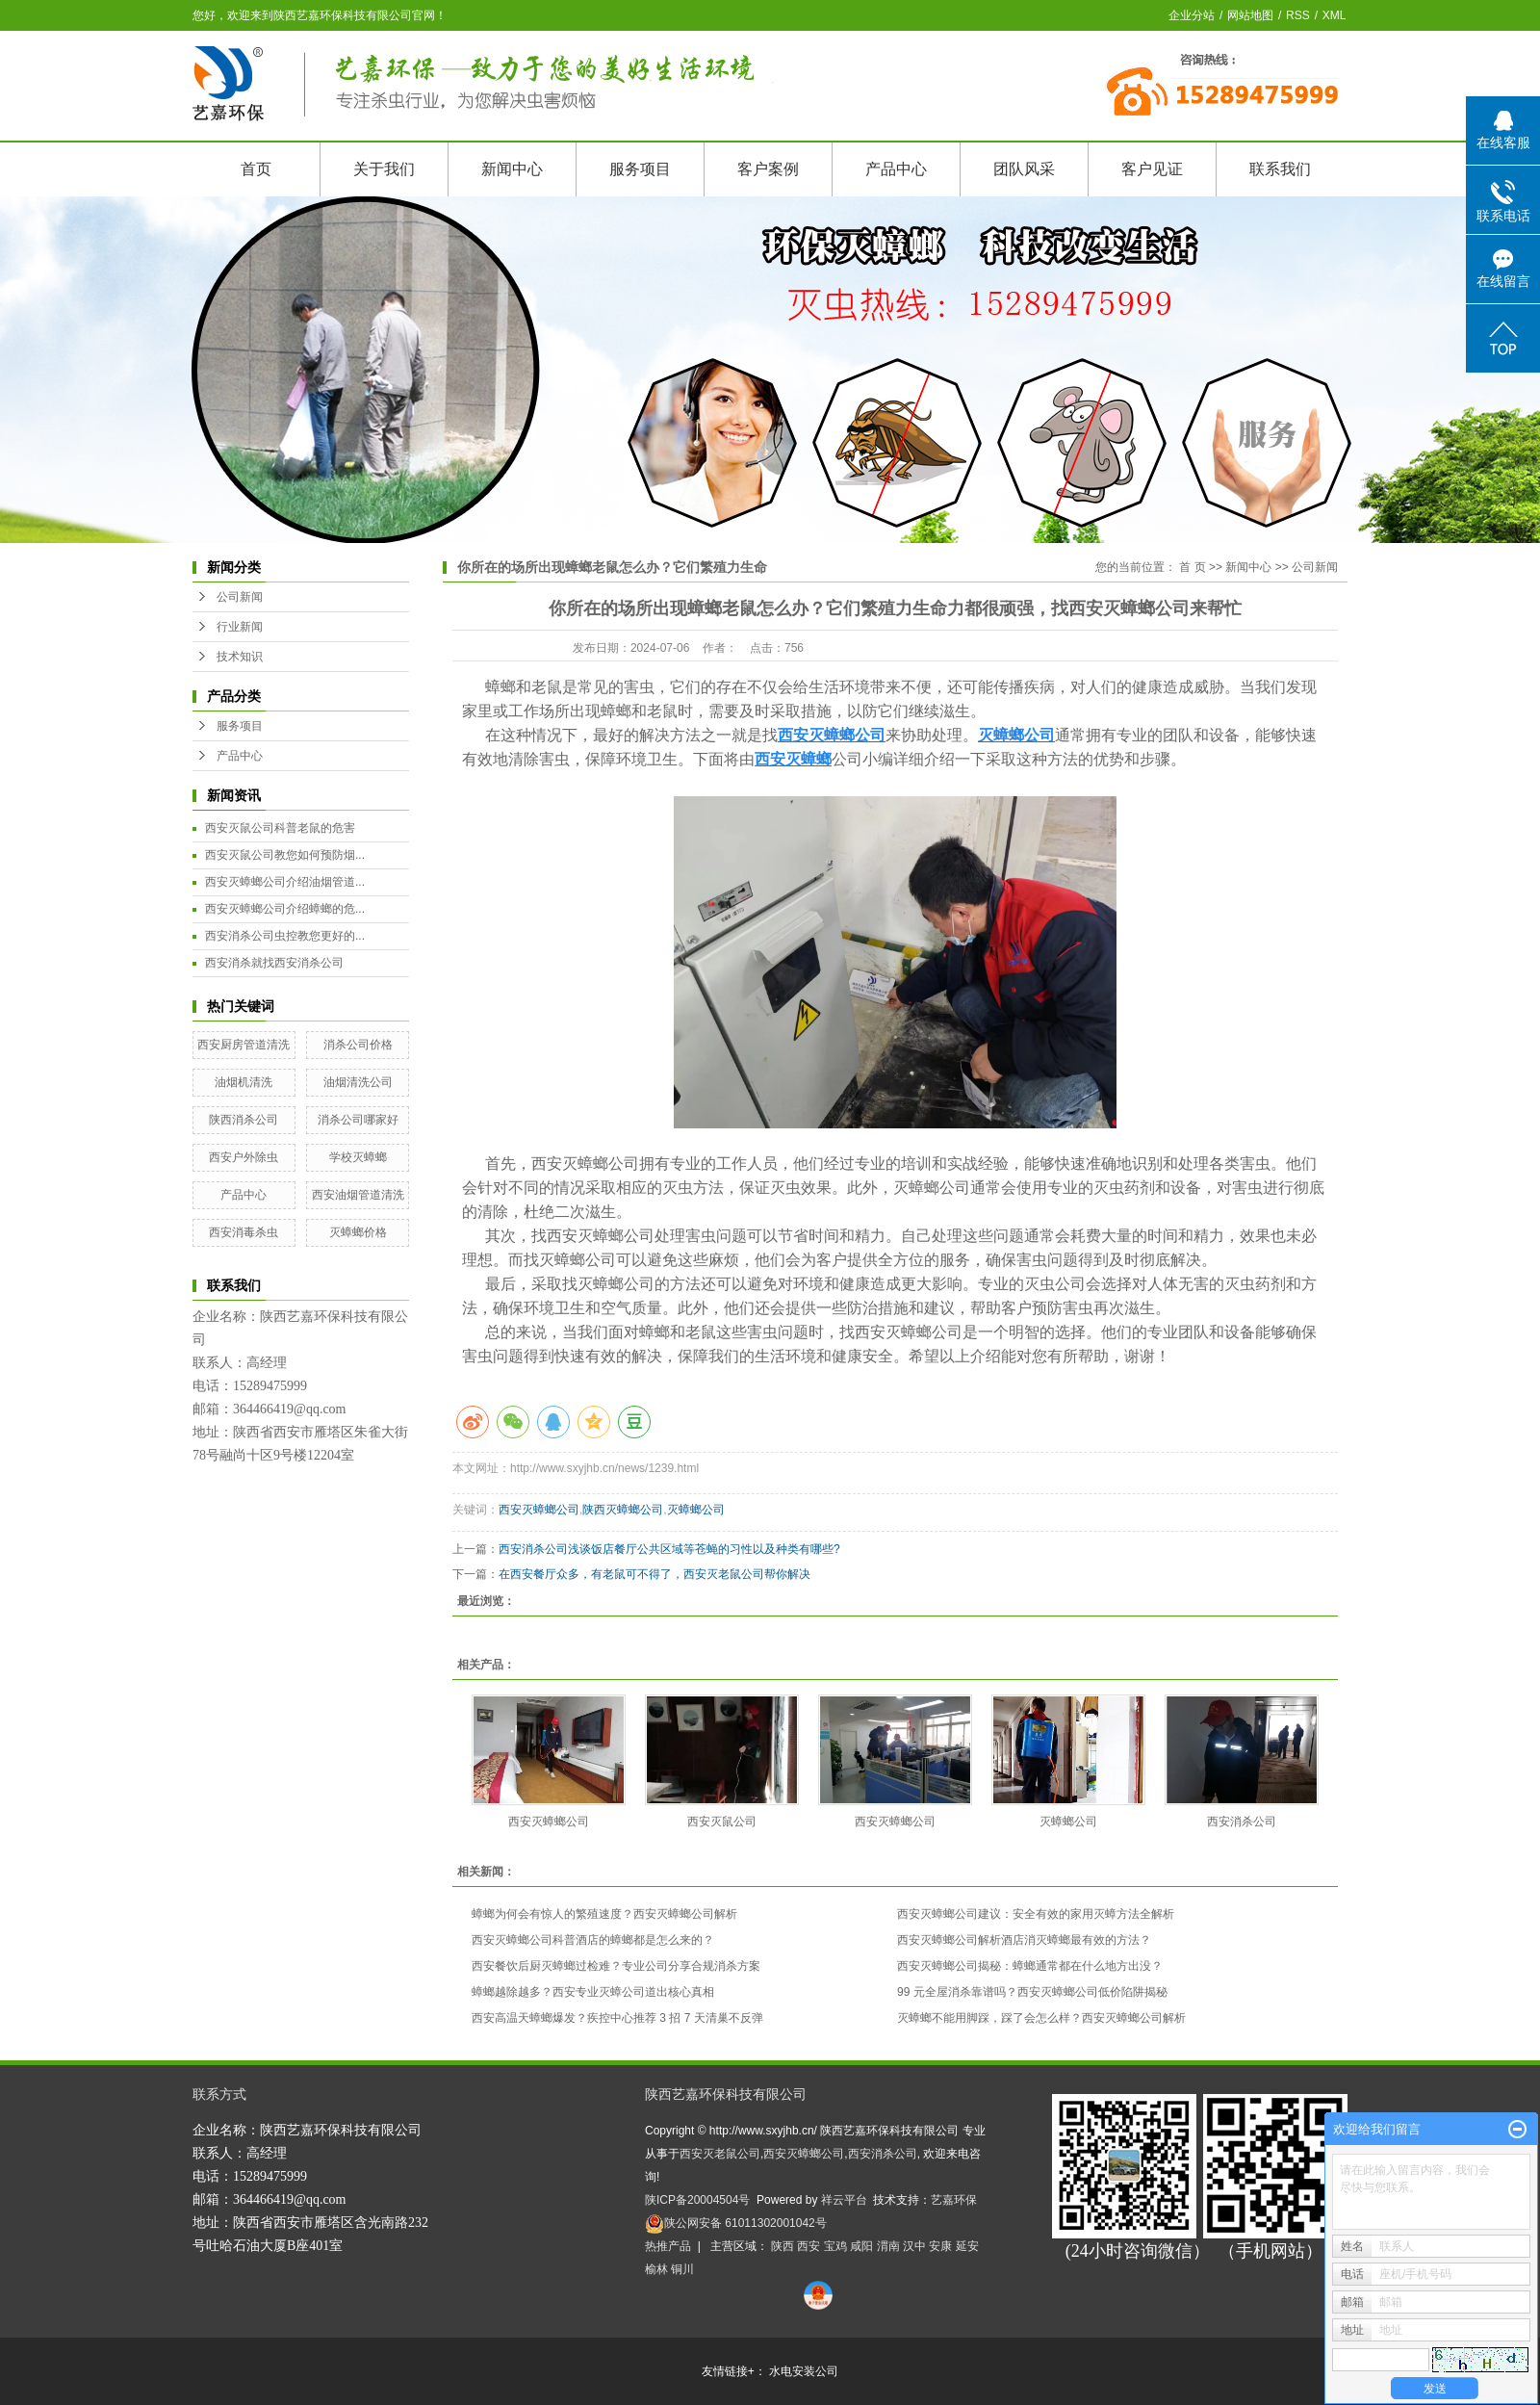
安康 (940, 2246)
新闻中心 (512, 169)
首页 (256, 169)
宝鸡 (835, 2246)
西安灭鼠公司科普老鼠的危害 (280, 828)
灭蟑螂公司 (696, 1509)
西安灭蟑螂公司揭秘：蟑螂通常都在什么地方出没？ (1030, 1966)
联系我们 (1280, 169)
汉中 (914, 2246)
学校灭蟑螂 (358, 1157)
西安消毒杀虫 (243, 1232)
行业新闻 (240, 627)
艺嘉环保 (954, 2200)
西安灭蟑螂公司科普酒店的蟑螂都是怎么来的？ (593, 1940)
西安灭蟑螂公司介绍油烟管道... (285, 882)
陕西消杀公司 (243, 1119)
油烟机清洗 (243, 1082)
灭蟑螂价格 (358, 1232)
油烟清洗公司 (358, 1082)
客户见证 (1152, 169)
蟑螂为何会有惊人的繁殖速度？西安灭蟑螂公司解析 (604, 1914)
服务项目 (640, 169)
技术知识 (240, 656)
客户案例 (768, 169)
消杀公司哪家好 (358, 1119)
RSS (1298, 15)
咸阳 (861, 2246)
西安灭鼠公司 (722, 1821)
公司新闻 (240, 597)
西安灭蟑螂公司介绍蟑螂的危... (285, 909)
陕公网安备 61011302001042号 (736, 2223)
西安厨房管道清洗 (243, 1044)
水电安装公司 (803, 2371)
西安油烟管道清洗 (358, 1195)
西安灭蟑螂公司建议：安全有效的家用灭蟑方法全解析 (1035, 1914)
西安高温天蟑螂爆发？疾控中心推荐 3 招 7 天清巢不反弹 (617, 2018)
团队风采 (1024, 169)
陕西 (782, 2246)
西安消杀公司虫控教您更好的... (285, 936)
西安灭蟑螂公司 (585, 1163)
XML (1334, 15)
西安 (808, 2246)
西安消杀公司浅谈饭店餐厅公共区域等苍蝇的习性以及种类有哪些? (669, 1549)
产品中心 (896, 169)
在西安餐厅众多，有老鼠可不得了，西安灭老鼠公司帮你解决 (654, 1574)
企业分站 (1191, 15)
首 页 (1192, 567)
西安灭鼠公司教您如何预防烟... (285, 855)
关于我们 (384, 169)
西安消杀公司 (1241, 1821)
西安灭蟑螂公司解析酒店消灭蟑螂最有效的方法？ (1024, 1940)
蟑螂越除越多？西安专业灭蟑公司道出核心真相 (593, 1992)
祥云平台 (844, 2200)
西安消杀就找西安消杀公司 (274, 963)
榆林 (656, 2269)
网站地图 (1250, 15)
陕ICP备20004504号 (697, 2200)
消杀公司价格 (358, 1044)
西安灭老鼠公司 (720, 2153)
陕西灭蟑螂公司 (622, 1509)
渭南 (888, 2246)
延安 (967, 2246)
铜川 (682, 2269)
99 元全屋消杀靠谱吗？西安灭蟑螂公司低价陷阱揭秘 (1032, 1992)
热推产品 (668, 2246)
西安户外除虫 (243, 1157)
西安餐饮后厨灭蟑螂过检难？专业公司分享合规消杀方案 (616, 1966)
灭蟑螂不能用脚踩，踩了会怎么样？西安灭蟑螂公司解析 (1041, 2018)
